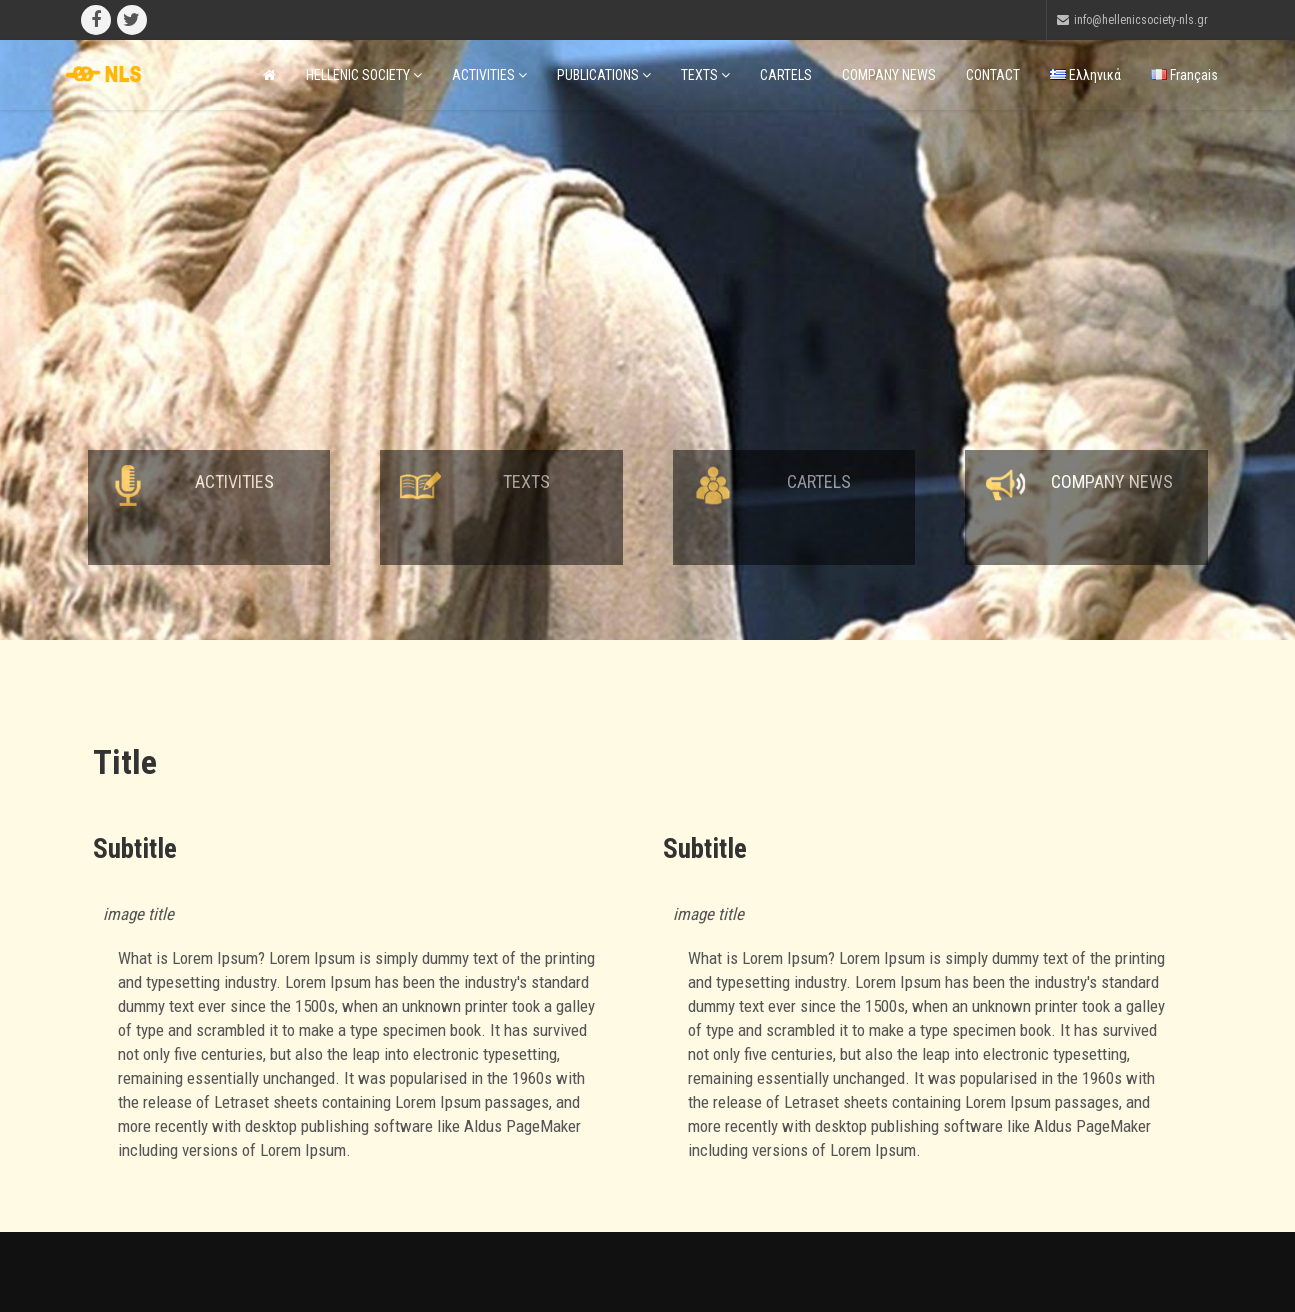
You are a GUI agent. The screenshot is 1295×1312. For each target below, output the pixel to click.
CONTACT (993, 75)
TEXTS (705, 75)
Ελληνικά (1085, 75)
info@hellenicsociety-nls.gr (1141, 20)
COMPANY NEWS (889, 75)
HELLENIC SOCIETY (364, 75)
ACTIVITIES (489, 75)
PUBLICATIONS (604, 75)
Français (1184, 75)
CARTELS (786, 75)
